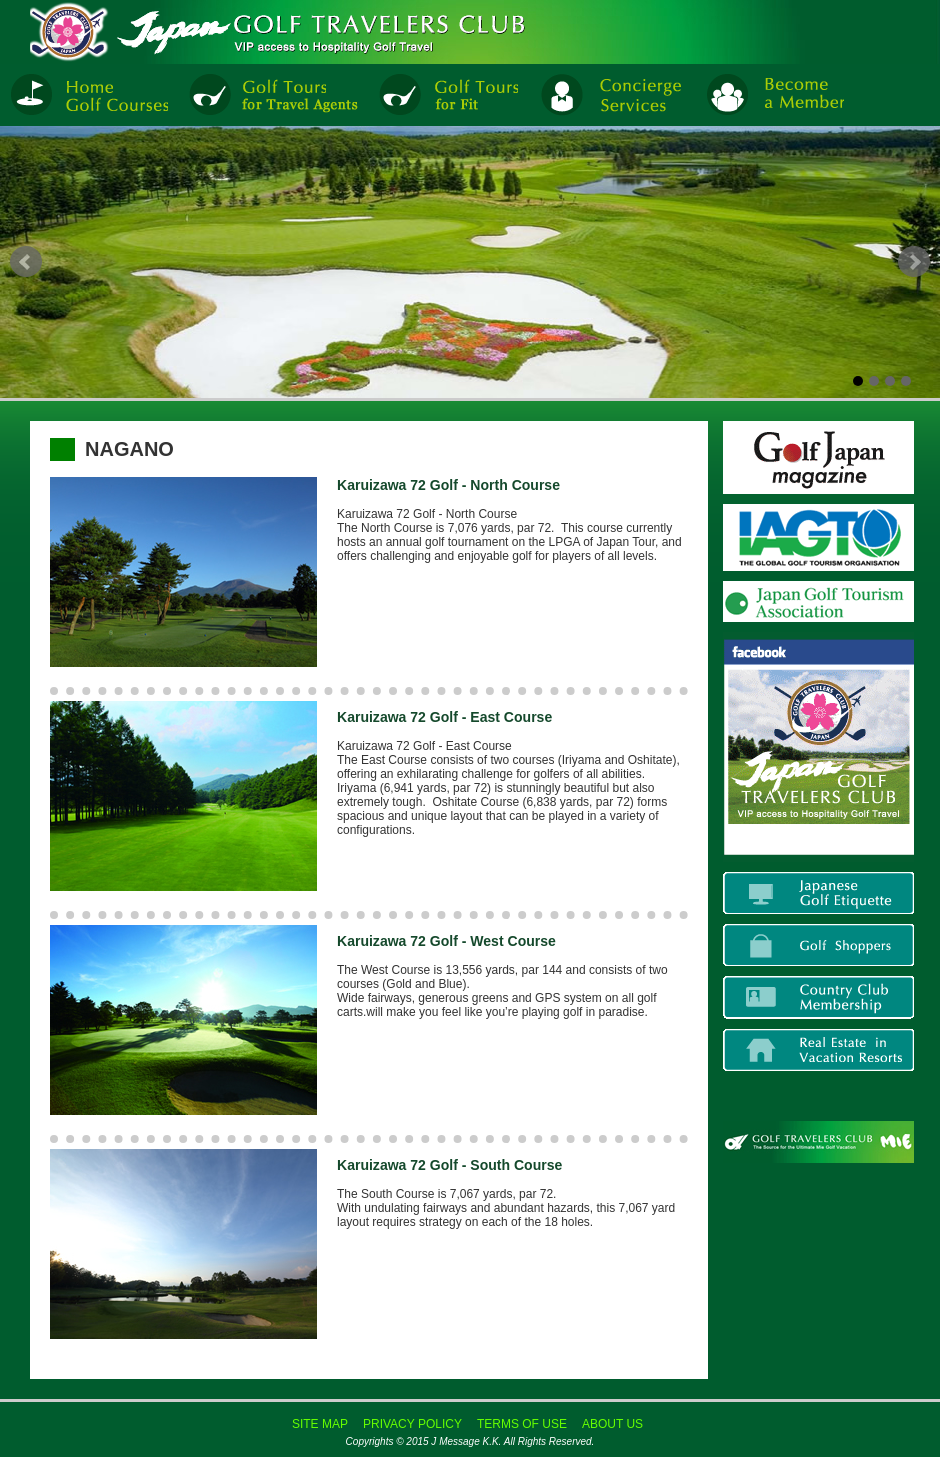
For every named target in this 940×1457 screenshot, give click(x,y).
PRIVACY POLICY (412, 1424)
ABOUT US (612, 1424)
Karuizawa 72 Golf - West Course (446, 941)
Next (914, 262)
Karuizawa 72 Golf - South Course (449, 1165)
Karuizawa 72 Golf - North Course (448, 485)
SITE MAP (320, 1424)
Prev (26, 262)
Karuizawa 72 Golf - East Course (444, 717)
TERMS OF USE (522, 1424)
